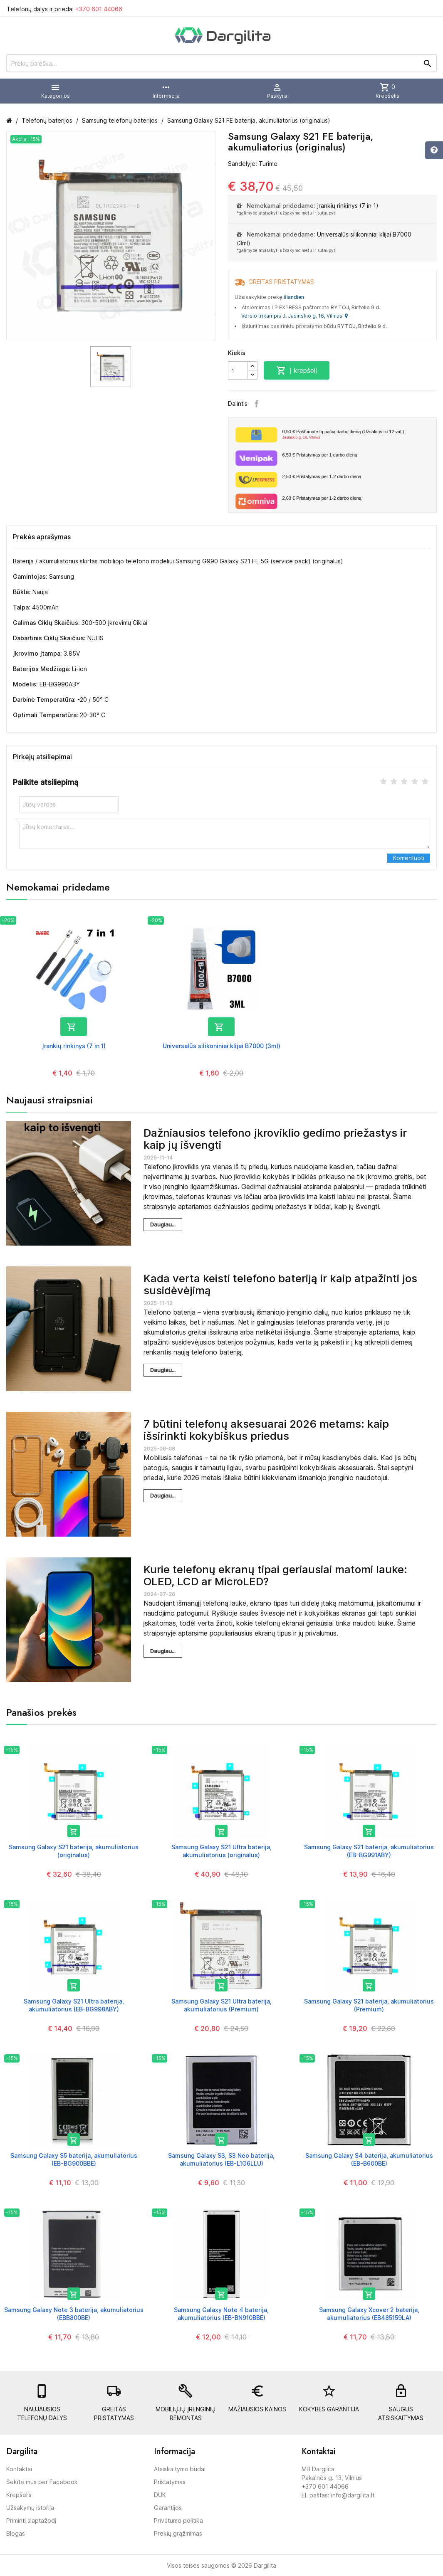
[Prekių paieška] (221, 63)
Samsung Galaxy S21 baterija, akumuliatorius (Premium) (369, 2005)
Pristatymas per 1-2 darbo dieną (321, 476)
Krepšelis (19, 2494)
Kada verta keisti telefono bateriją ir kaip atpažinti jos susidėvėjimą (280, 1284)
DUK (160, 2494)
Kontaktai (19, 2468)
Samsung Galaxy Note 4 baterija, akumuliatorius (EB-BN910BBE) (221, 2313)
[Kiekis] (238, 370)
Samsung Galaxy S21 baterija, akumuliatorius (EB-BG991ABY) (369, 1850)
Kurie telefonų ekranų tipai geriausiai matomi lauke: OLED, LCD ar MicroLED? (275, 1575)
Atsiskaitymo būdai (179, 2468)
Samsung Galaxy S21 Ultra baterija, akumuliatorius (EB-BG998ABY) (74, 2005)
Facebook (257, 404)
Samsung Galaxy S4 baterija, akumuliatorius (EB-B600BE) (369, 2159)
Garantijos (168, 2507)
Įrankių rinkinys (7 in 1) (348, 205)
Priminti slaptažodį (31, 2520)
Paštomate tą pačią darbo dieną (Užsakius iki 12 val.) (356, 435)
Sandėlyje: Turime (252, 163)
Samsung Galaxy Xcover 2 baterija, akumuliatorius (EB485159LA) (369, 2313)
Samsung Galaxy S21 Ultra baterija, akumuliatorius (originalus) (221, 1850)
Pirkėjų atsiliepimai (42, 757)
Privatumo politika (178, 2520)
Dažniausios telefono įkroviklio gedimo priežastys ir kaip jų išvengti (275, 1138)
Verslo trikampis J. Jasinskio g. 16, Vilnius (294, 316)
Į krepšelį (296, 370)
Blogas (15, 2533)
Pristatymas (170, 2481)
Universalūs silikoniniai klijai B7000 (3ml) (221, 1045)
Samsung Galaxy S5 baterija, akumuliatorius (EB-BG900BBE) (73, 2159)
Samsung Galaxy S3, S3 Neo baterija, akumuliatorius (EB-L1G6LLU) (221, 2159)
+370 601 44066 (98, 8)
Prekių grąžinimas (178, 2533)
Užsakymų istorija (30, 2507)
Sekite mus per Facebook (42, 2481)
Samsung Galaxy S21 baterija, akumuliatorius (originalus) (74, 1850)
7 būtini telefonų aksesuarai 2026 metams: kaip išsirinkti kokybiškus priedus (266, 1429)
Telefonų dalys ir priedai (64, 8)
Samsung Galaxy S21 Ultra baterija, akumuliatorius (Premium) (221, 2005)
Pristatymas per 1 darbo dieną (319, 454)
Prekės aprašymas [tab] (42, 537)
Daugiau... (163, 1224)
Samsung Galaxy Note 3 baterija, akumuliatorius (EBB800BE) (74, 2313)
